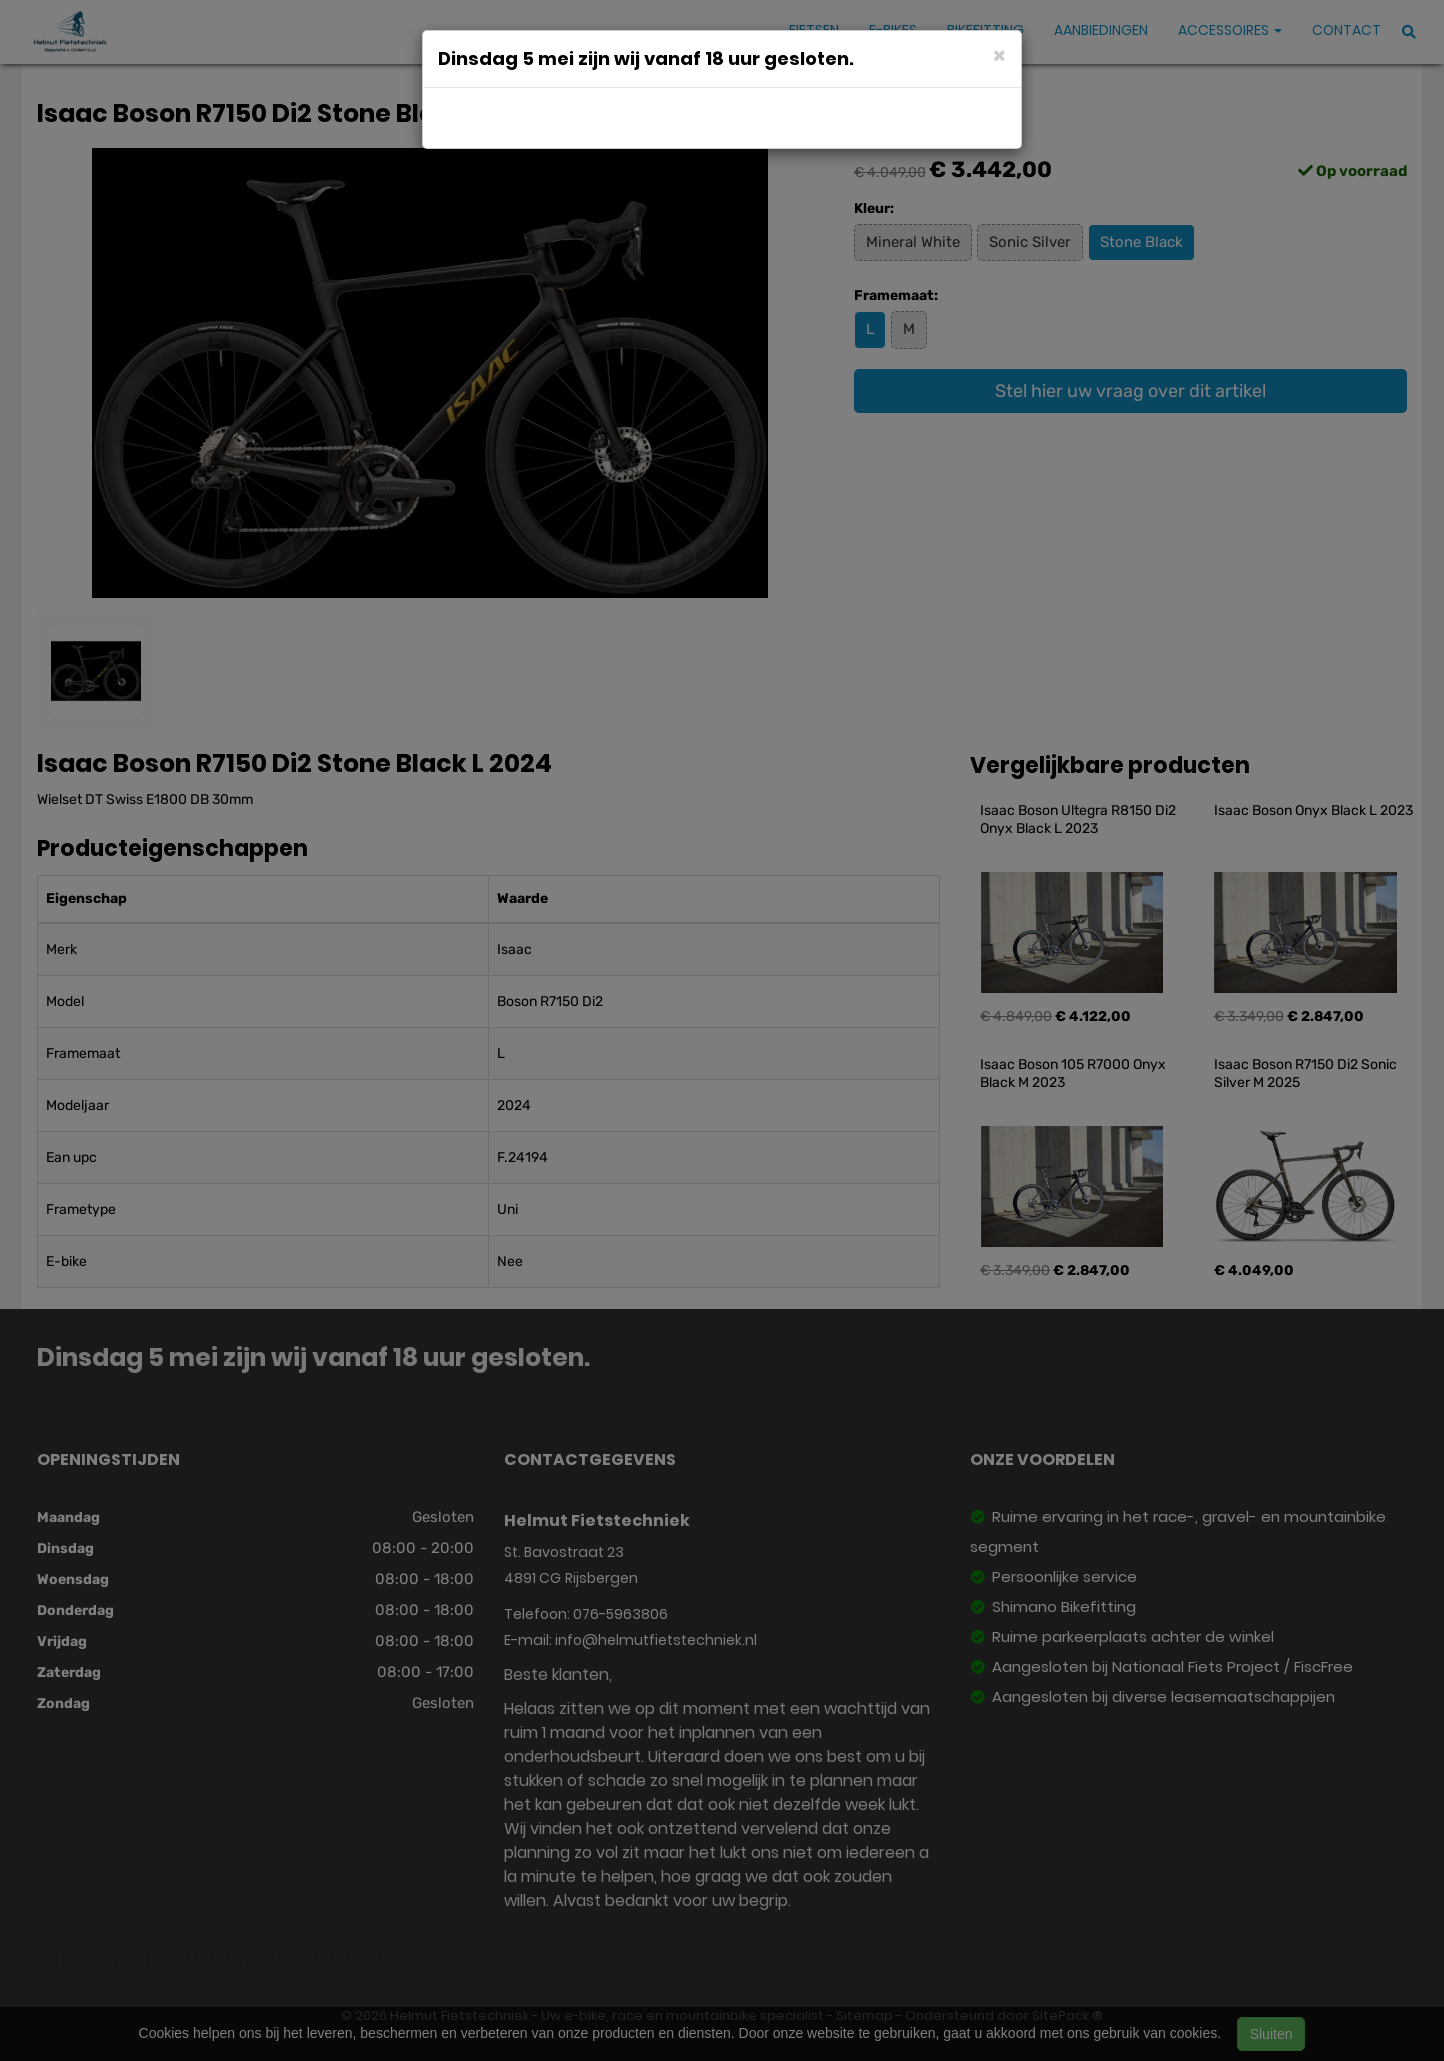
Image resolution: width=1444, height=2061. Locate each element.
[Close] (999, 54)
